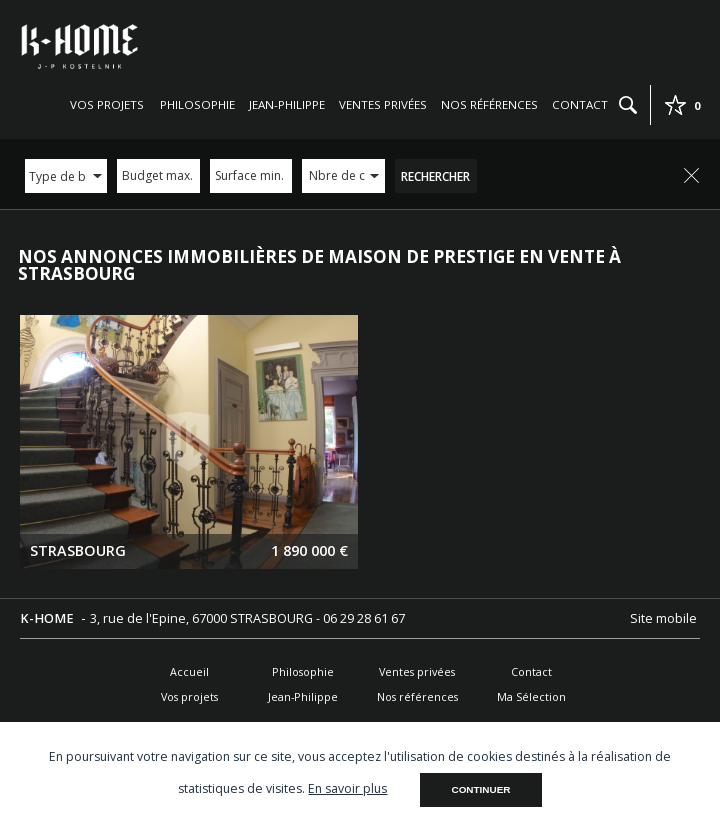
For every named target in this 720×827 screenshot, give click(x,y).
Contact (580, 104)
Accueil (189, 671)
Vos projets (107, 104)
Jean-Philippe (287, 104)
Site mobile (665, 618)
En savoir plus (347, 788)
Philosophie (197, 104)
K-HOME (48, 618)
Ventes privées (383, 104)
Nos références (489, 104)
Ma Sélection (531, 696)
